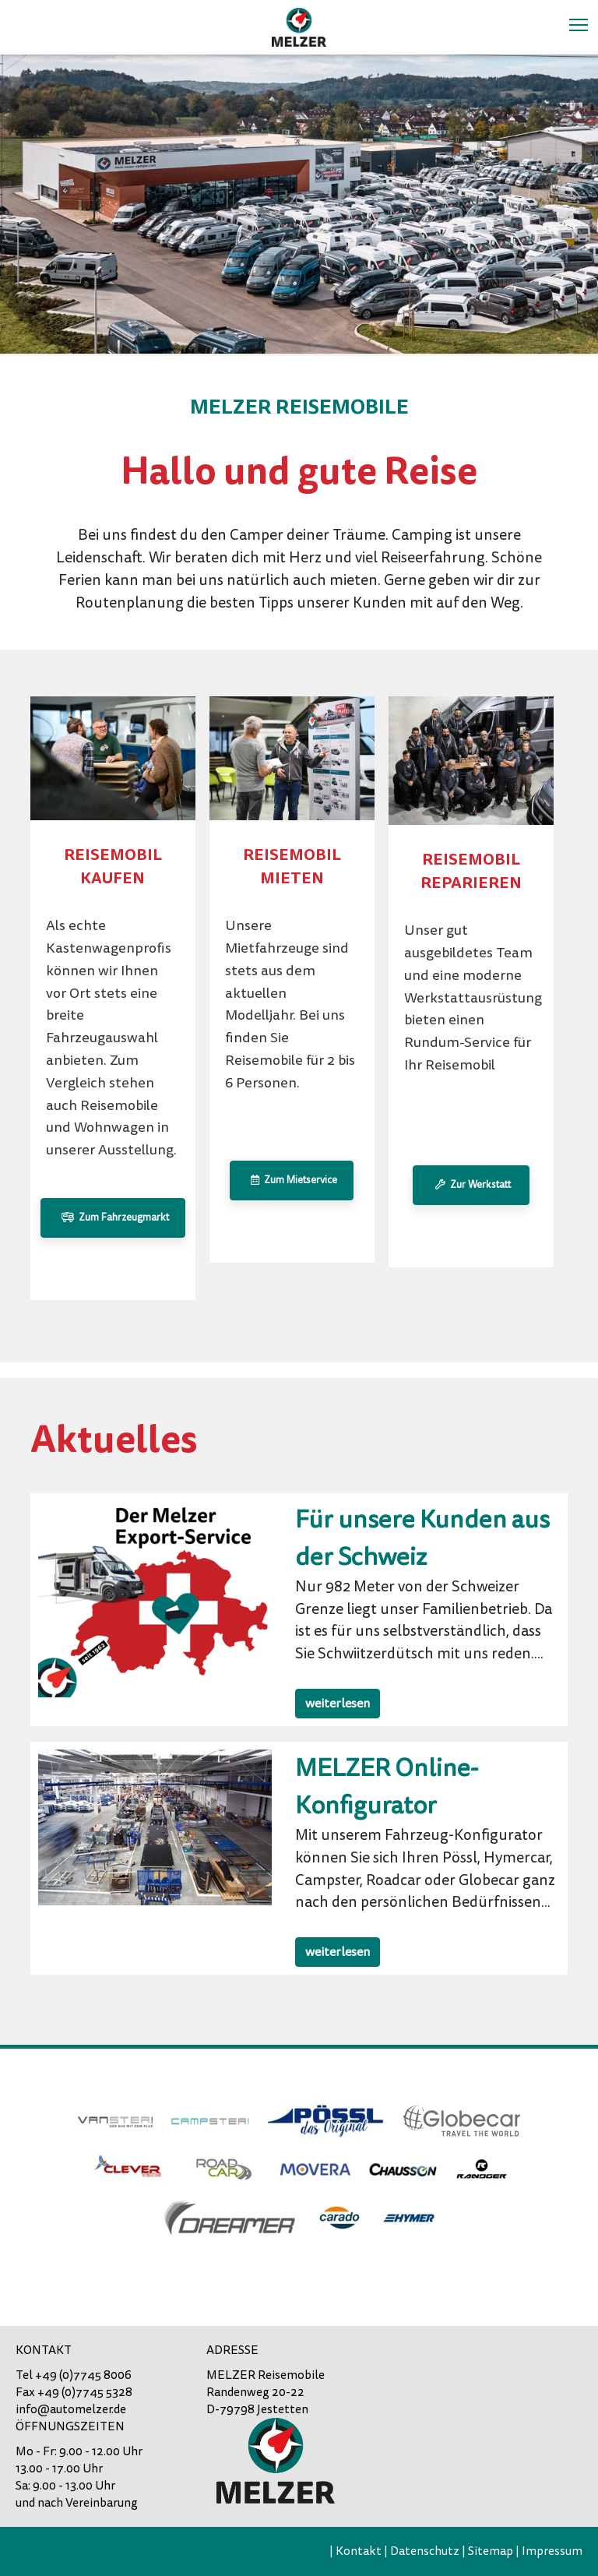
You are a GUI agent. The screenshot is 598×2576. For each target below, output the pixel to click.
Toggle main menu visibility (579, 23)
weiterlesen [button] (337, 1703)
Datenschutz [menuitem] (424, 2551)
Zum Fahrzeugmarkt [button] (113, 1217)
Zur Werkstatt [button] (471, 1185)
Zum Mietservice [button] (291, 1180)
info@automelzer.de (71, 2409)
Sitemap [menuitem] (490, 2551)
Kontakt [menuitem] (359, 2551)
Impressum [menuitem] (552, 2551)
